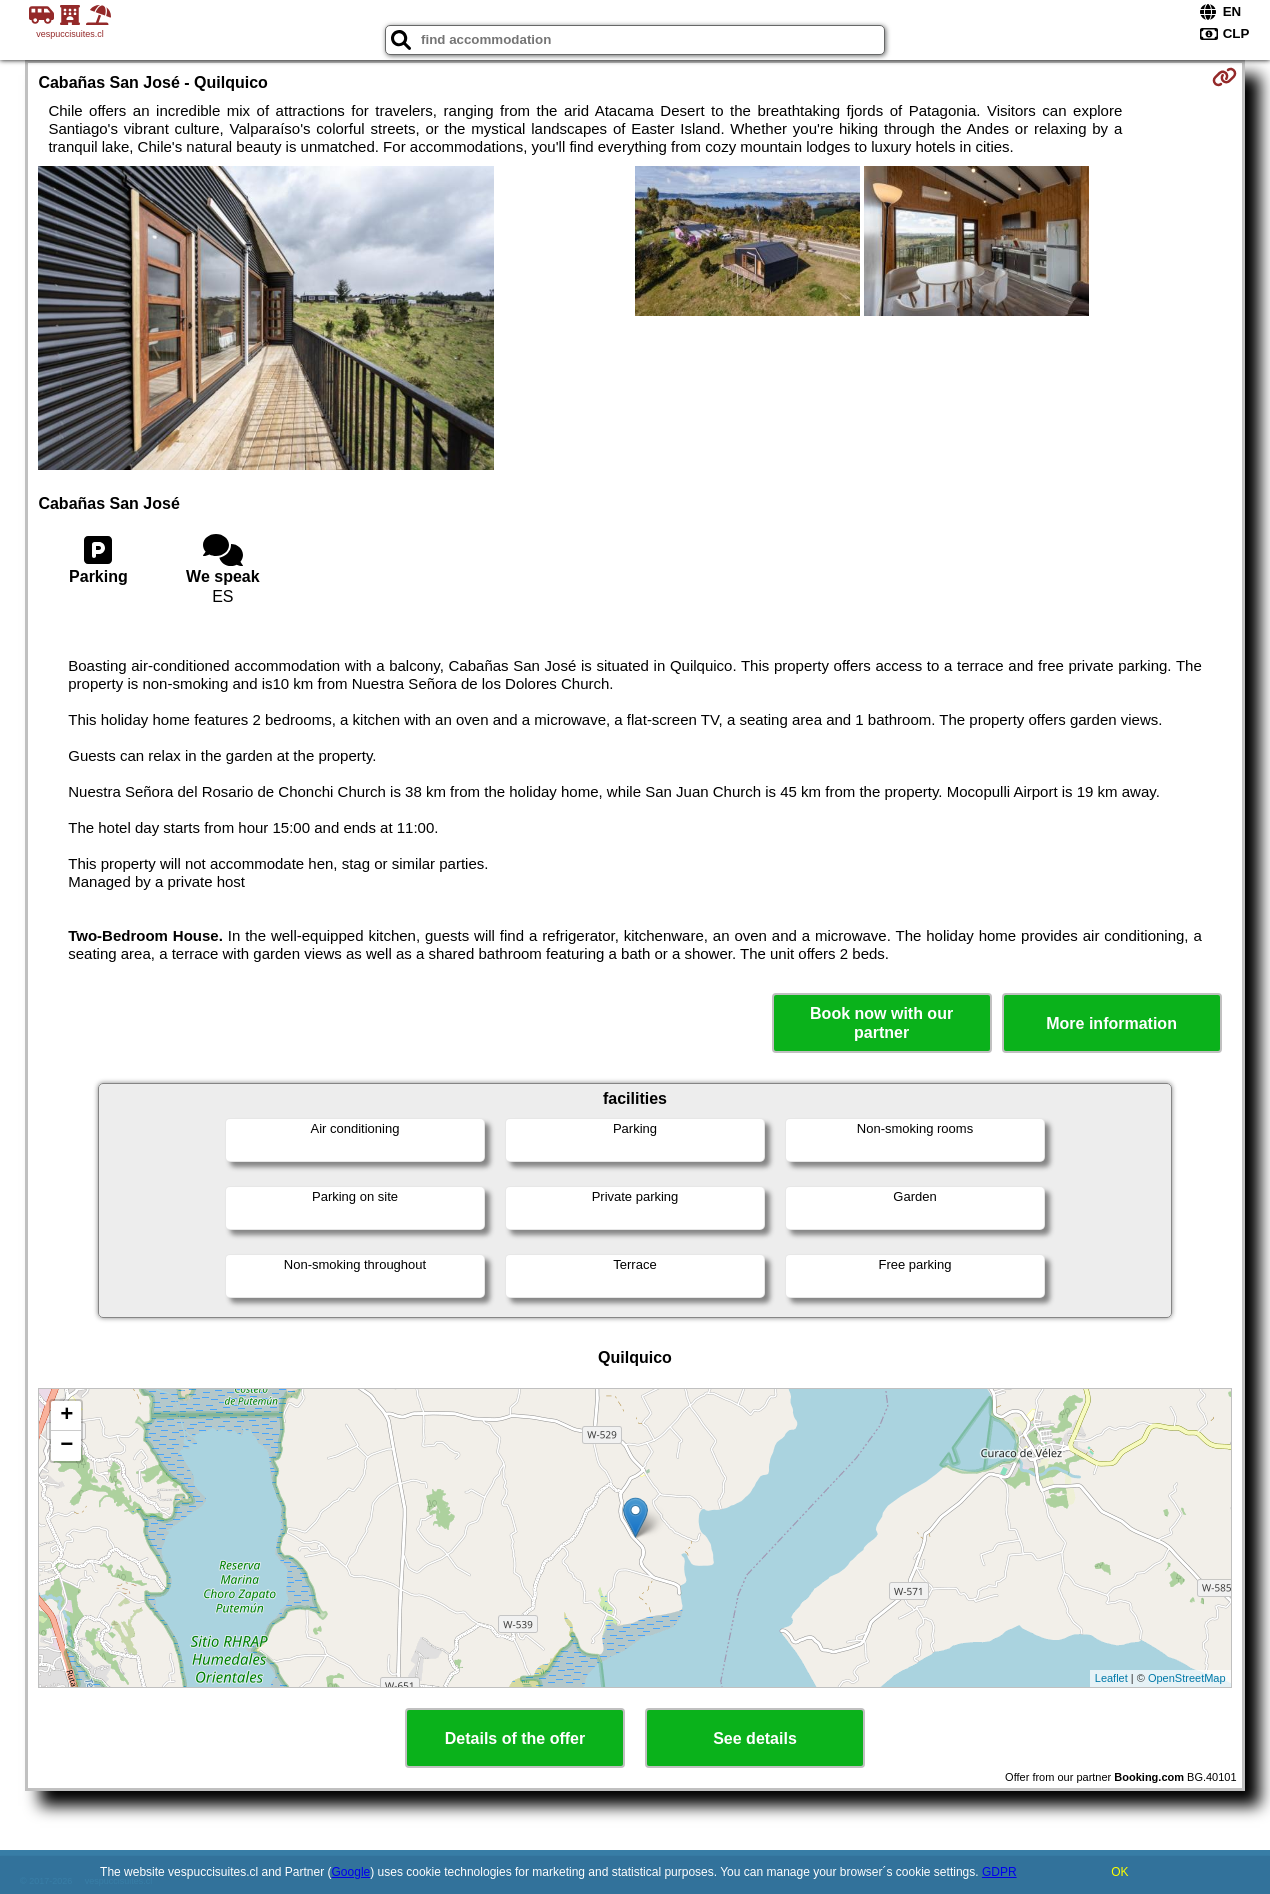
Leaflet (1111, 1678)
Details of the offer (515, 1738)
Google (351, 1872)
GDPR (999, 1872)
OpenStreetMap (1187, 1678)
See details (755, 1738)
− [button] (66, 1446)
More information (1111, 1023)
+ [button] (66, 1416)
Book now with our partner (881, 1023)
